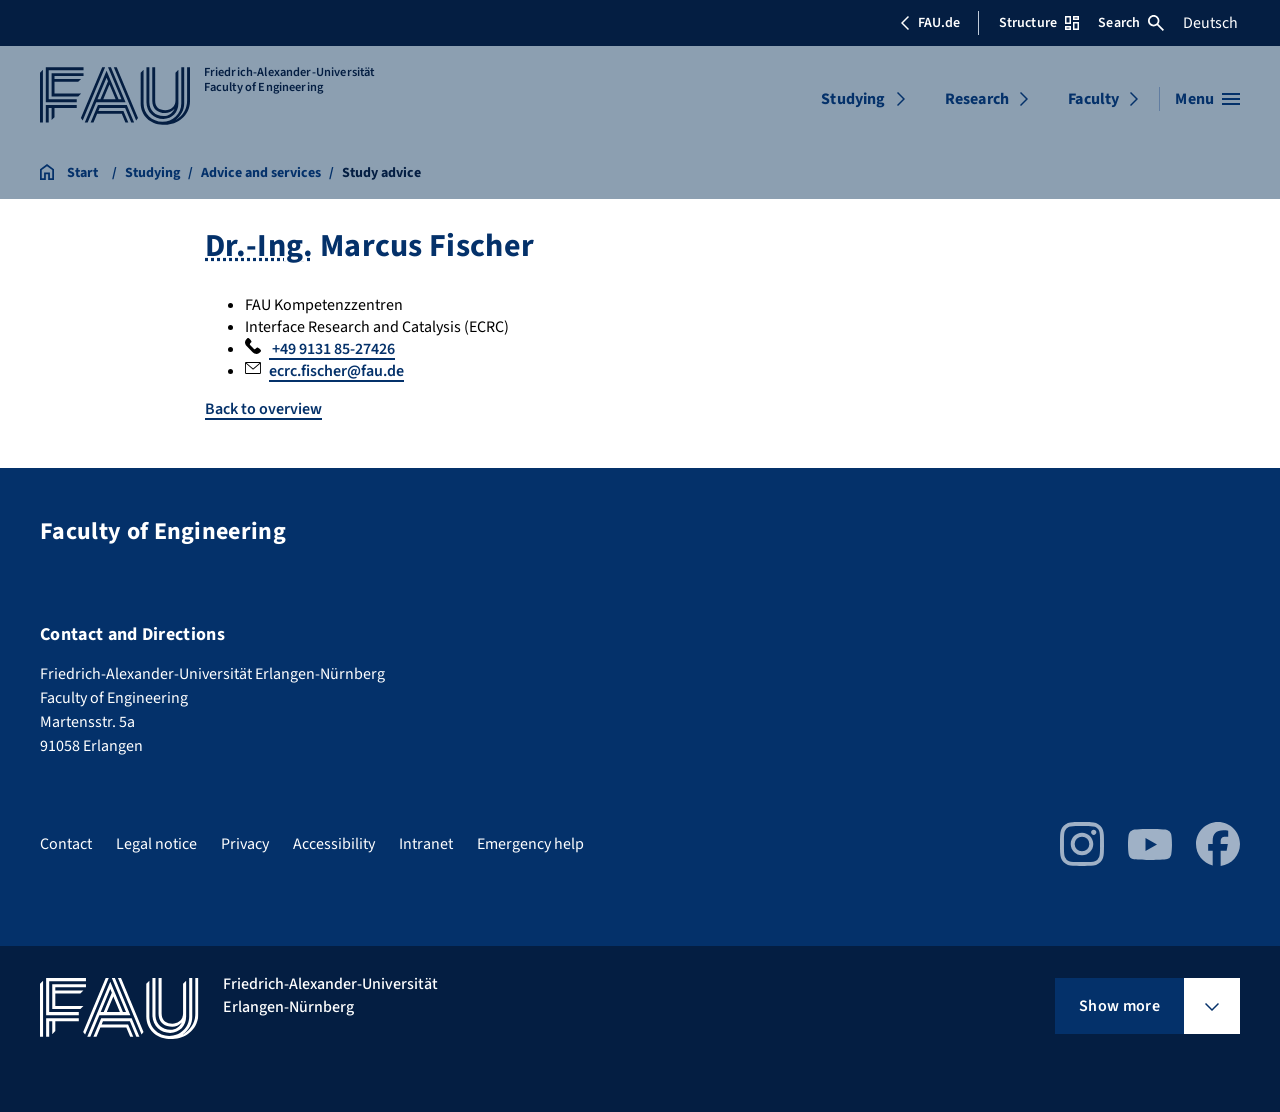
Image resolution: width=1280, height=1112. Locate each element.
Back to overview (263, 409)
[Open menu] (1207, 99)
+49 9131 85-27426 (332, 349)
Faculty (1093, 99)
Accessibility (334, 844)
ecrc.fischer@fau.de (336, 371)
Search (1131, 23)
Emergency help (530, 844)
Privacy (245, 844)
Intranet (426, 844)
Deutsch (1210, 23)
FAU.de (930, 23)
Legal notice (156, 844)
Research (977, 99)
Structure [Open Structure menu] (1039, 23)
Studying (853, 99)
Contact (66, 844)
